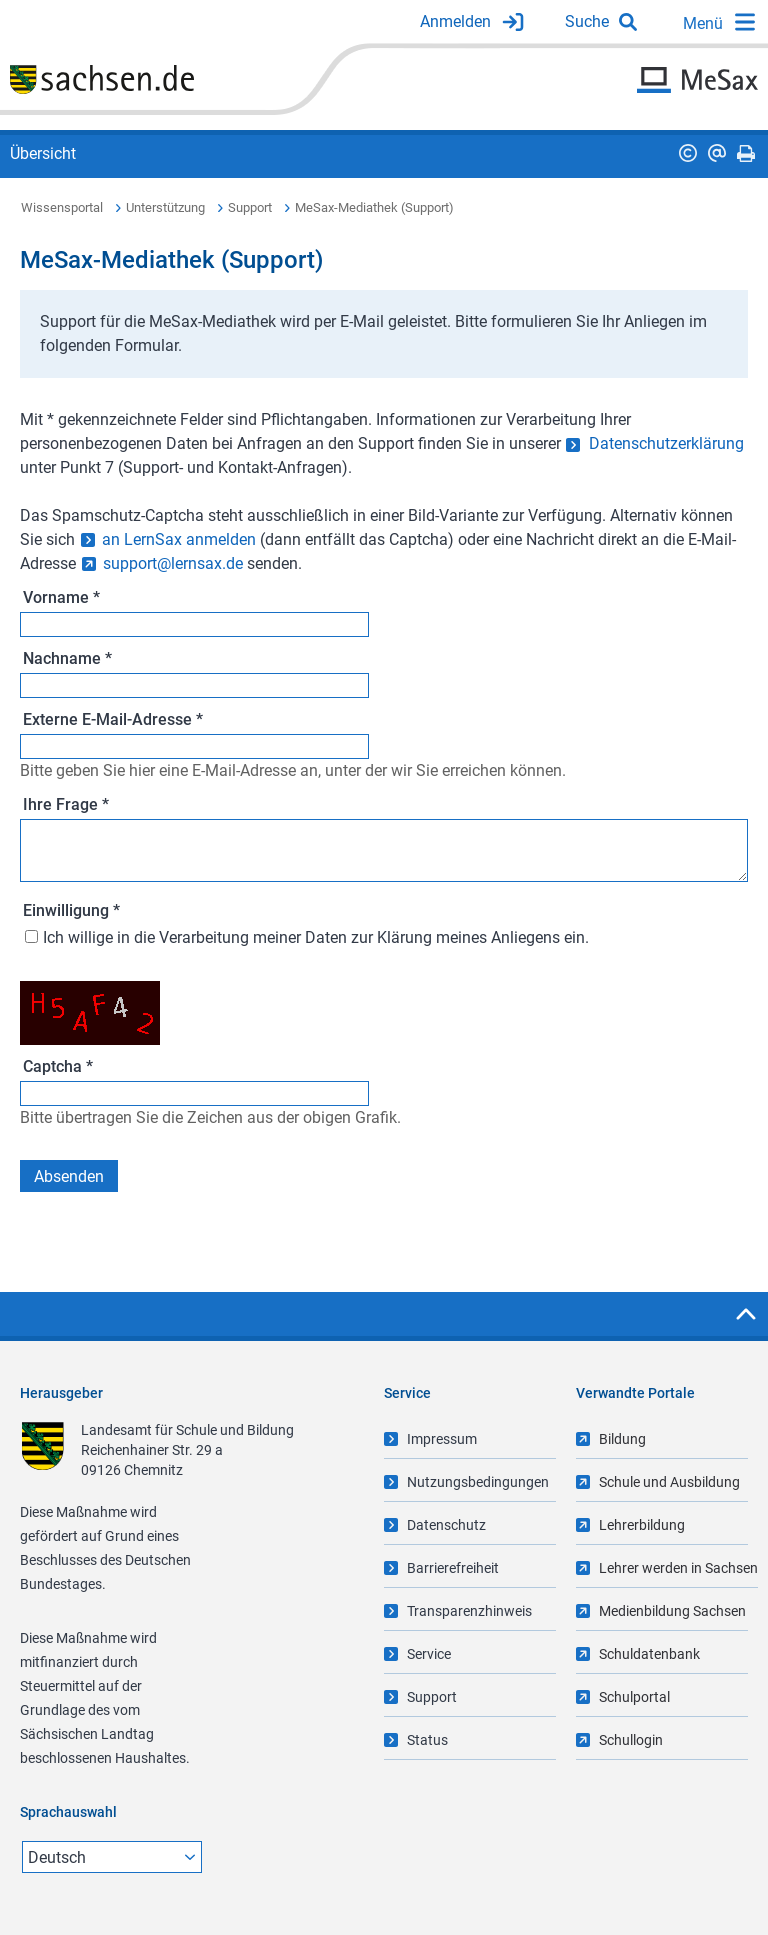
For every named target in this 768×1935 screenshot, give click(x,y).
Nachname (67, 658)
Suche (587, 21)
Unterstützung (165, 207)
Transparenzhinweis (469, 1611)
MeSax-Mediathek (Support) (374, 207)
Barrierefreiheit (453, 1568)
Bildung (622, 1439)
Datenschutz (446, 1525)
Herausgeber (61, 1393)
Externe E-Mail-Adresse (113, 719)
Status (427, 1740)
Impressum (442, 1439)
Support (250, 207)
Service (429, 1654)
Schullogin (631, 1740)
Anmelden (455, 21)
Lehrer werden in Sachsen (678, 1568)
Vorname (61, 597)
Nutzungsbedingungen (478, 1482)
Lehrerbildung (642, 1525)
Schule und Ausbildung (669, 1482)
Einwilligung (71, 910)
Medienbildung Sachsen (672, 1611)
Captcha (58, 1066)
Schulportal (634, 1697)
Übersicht (43, 153)
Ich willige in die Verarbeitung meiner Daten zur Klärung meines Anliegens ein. (316, 937)
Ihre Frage (66, 804)
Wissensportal (62, 207)
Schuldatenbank (649, 1654)
